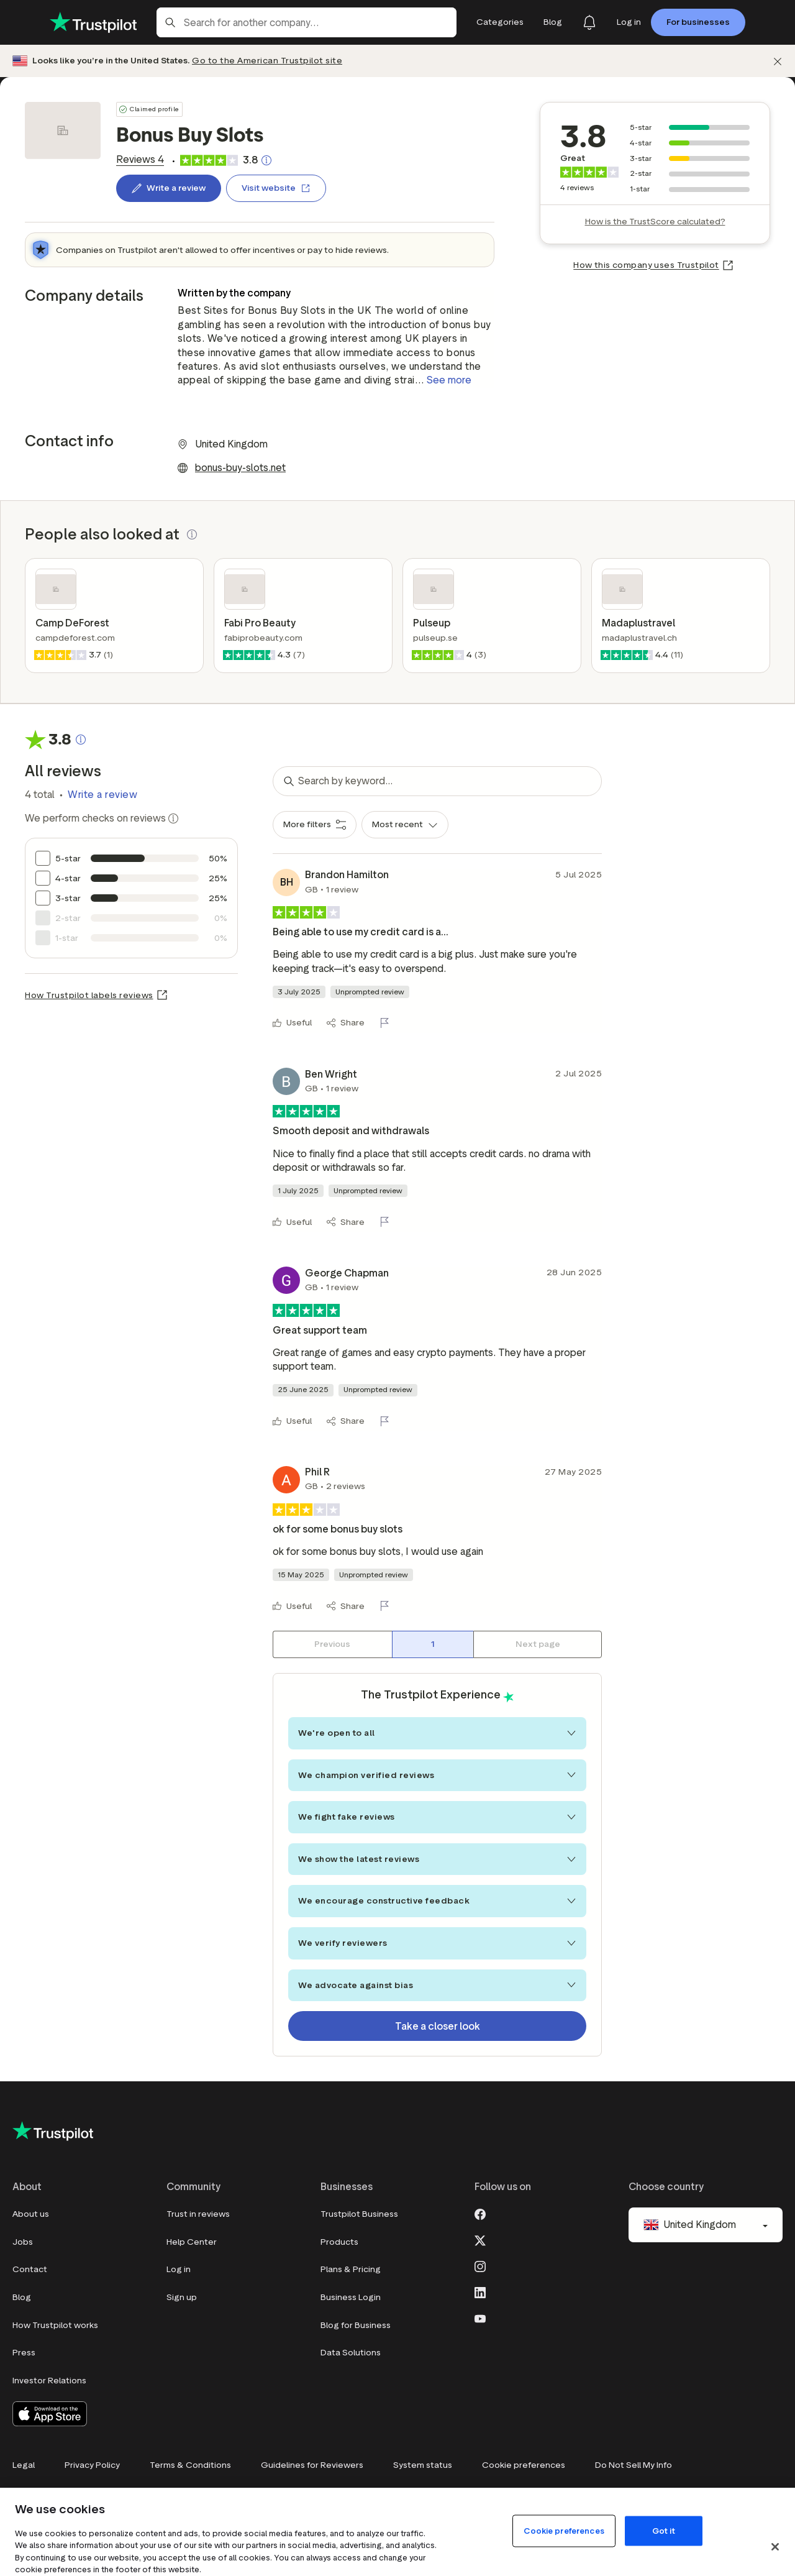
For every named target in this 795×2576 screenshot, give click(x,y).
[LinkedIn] (480, 2291)
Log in (178, 2269)
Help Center (191, 2242)
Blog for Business (355, 2325)
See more (449, 380)
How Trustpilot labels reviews (89, 995)
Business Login (350, 2297)
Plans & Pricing (350, 2269)
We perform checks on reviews (101, 818)
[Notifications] (589, 22)
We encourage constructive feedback (437, 1900)
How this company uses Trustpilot (646, 265)
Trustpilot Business (359, 2214)
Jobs (22, 2242)
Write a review (102, 794)
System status (422, 2465)
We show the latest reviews (437, 1859)
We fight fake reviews (437, 1817)
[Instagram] (480, 2265)
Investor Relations (49, 2380)
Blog (21, 2297)
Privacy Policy (92, 2465)
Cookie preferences (523, 2465)
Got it (663, 2530)
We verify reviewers (437, 1943)
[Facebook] (480, 2213)
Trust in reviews (198, 2214)
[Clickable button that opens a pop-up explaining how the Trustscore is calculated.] (266, 160)
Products (339, 2242)
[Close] (775, 2546)
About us (30, 2214)
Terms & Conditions (190, 2465)
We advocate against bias (437, 1985)
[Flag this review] (386, 1023)
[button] (192, 534)
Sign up (181, 2297)
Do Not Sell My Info (633, 2465)
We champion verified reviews (437, 1775)
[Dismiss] (778, 61)
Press (23, 2352)
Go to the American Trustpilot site (267, 60)
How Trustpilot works (55, 2325)
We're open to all (437, 1733)
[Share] (346, 1023)
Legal (23, 2465)
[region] (397, 2532)
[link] (140, 160)
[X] (480, 2239)
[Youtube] (480, 2317)
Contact (29, 2269)
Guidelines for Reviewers (312, 2465)
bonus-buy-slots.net (240, 468)
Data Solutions (350, 2352)
